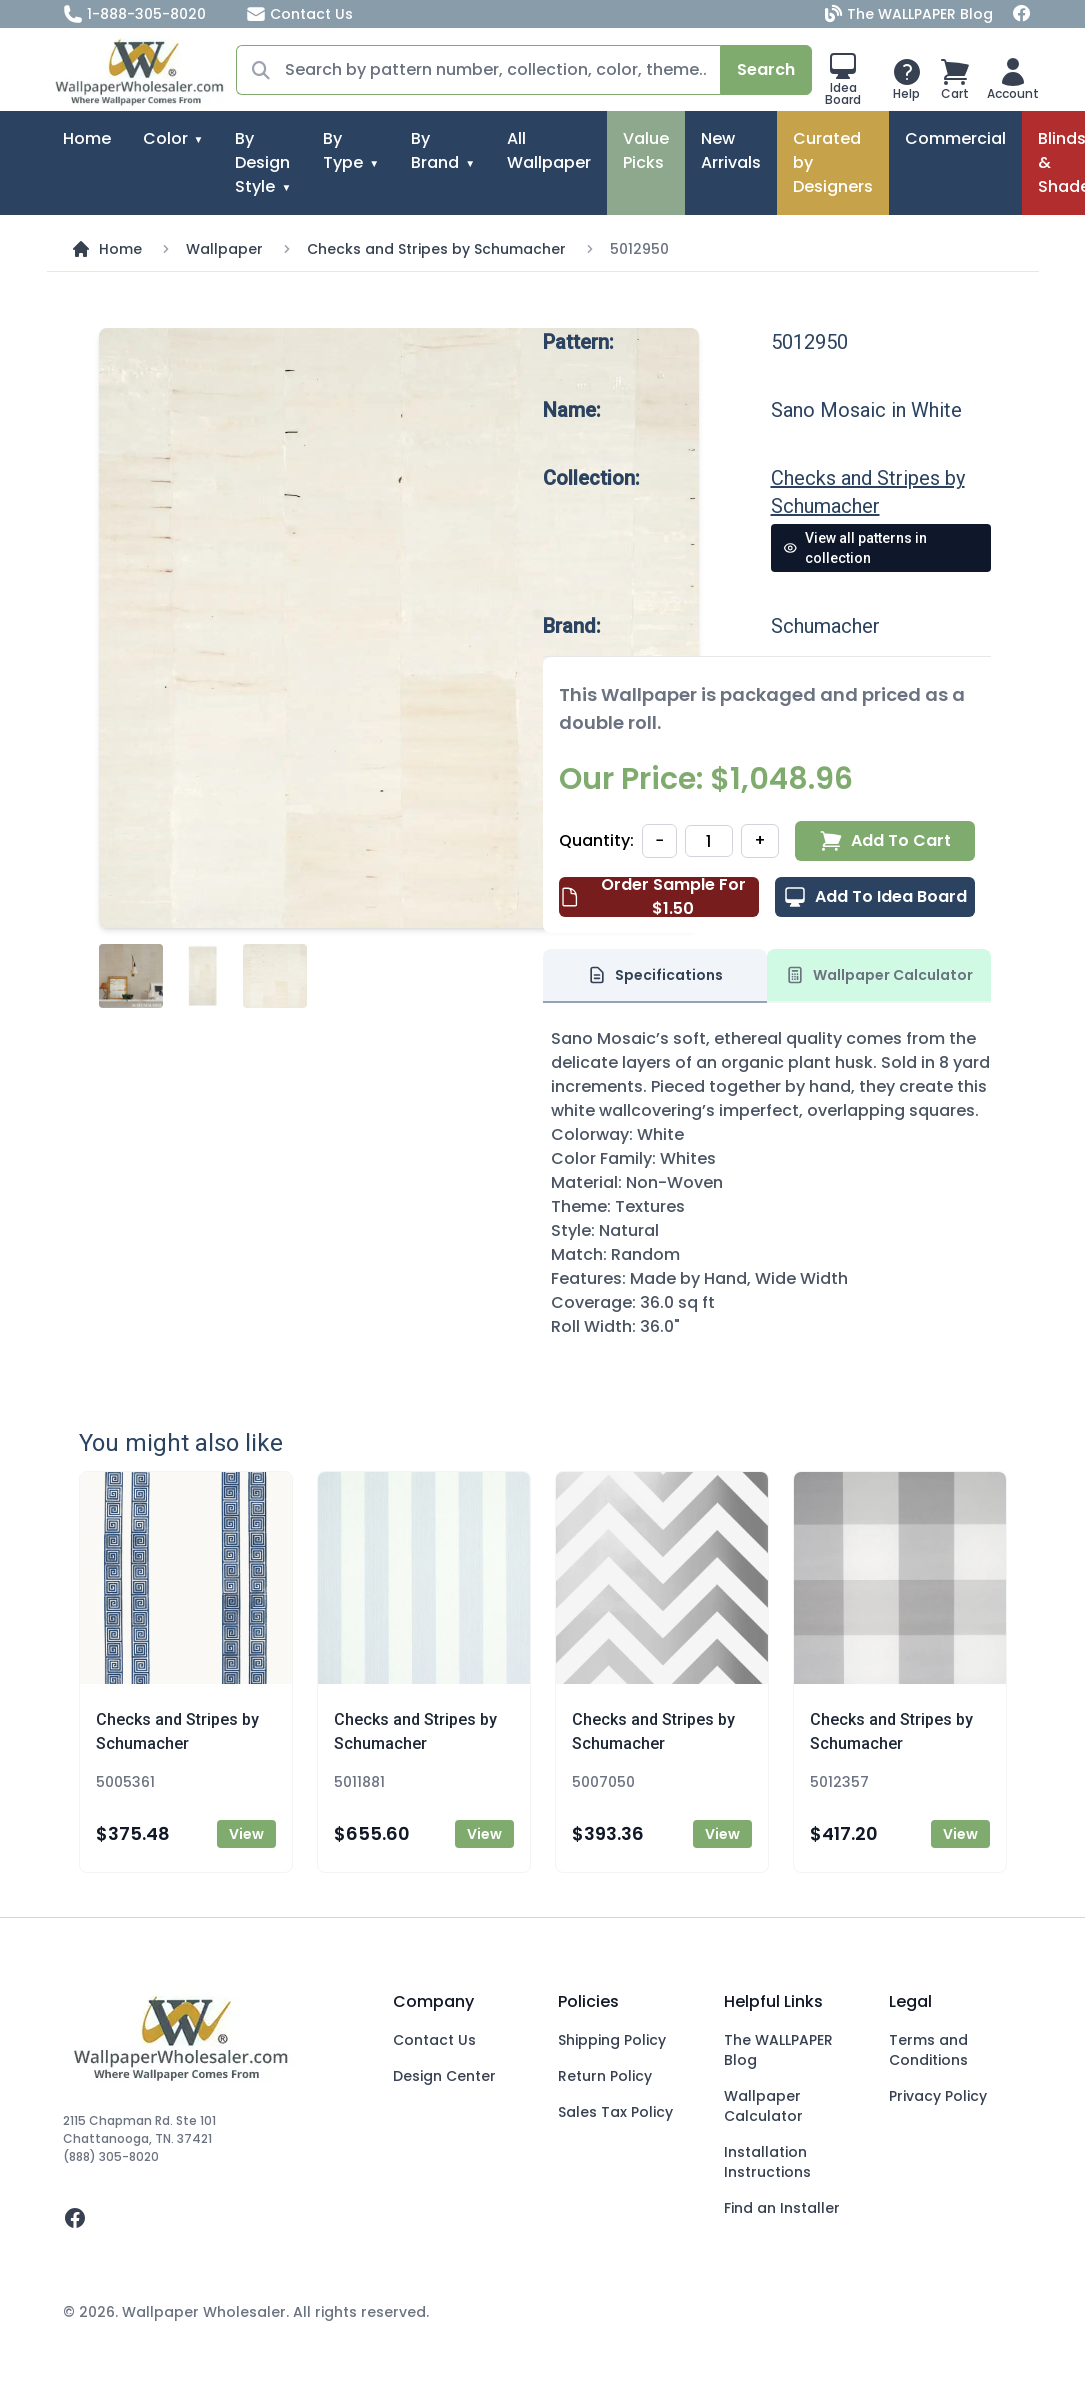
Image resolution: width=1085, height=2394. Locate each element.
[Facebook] (1022, 14)
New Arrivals (731, 150)
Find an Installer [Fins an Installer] (782, 2208)
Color (165, 138)
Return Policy (605, 2076)
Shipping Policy (612, 2040)
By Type (343, 150)
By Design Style (262, 162)
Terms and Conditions (928, 2050)
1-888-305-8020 (134, 14)
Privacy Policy (938, 2096)
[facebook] (212, 2218)
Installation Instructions (767, 2162)
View (246, 1834)
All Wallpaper (549, 150)
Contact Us (299, 14)
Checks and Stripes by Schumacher (436, 249)
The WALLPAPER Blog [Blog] (911, 14)
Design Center (444, 2076)
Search (766, 69)
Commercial (955, 138)
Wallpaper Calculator (763, 2106)
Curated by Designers (833, 162)
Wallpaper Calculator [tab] (879, 975)
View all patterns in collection (855, 548)
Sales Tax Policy (615, 2112)
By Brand (435, 150)
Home (87, 138)
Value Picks (646, 150)
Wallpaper (224, 249)
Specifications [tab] (655, 975)
